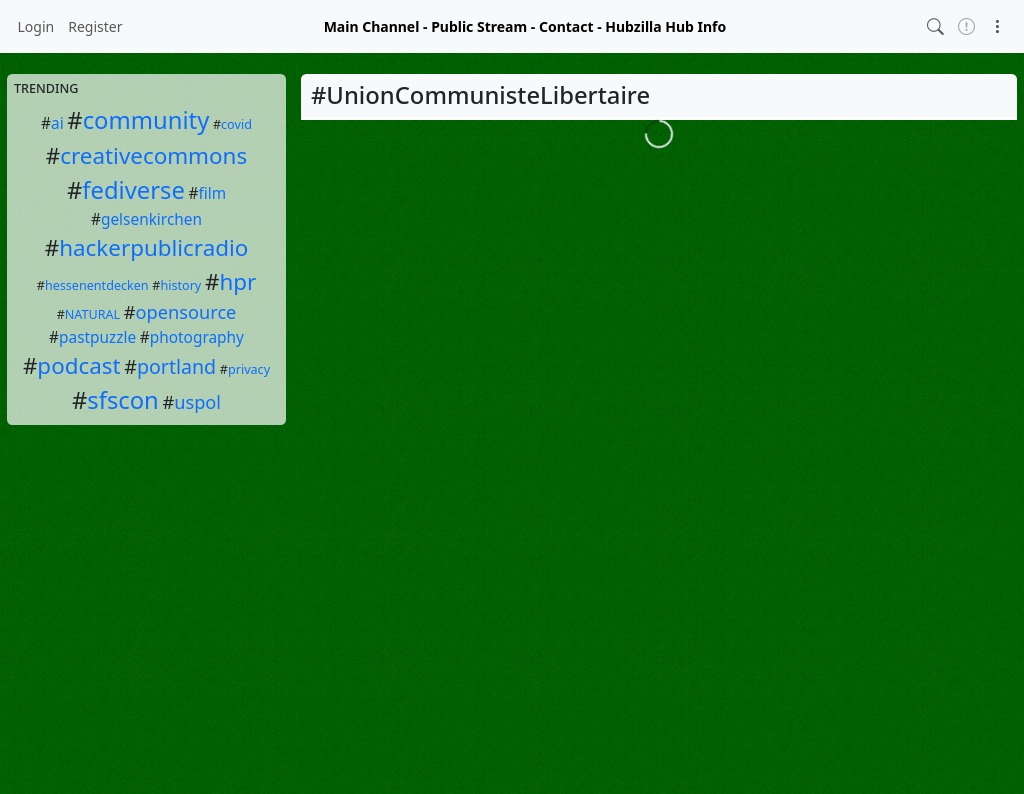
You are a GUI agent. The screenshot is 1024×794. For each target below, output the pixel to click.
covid (236, 124)
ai (57, 123)
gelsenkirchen (151, 219)
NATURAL (92, 314)
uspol (197, 402)
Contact (566, 26)
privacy (249, 369)
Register (95, 26)
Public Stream (479, 26)
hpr (237, 281)
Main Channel (372, 26)
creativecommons (153, 155)
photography (197, 337)
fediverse (133, 190)
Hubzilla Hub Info (665, 26)
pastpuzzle (97, 337)
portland (176, 366)
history (180, 285)
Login (36, 26)
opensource (186, 312)
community (146, 120)
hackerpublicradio (153, 247)
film (212, 193)
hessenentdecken (97, 285)
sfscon (123, 400)
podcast (78, 365)
